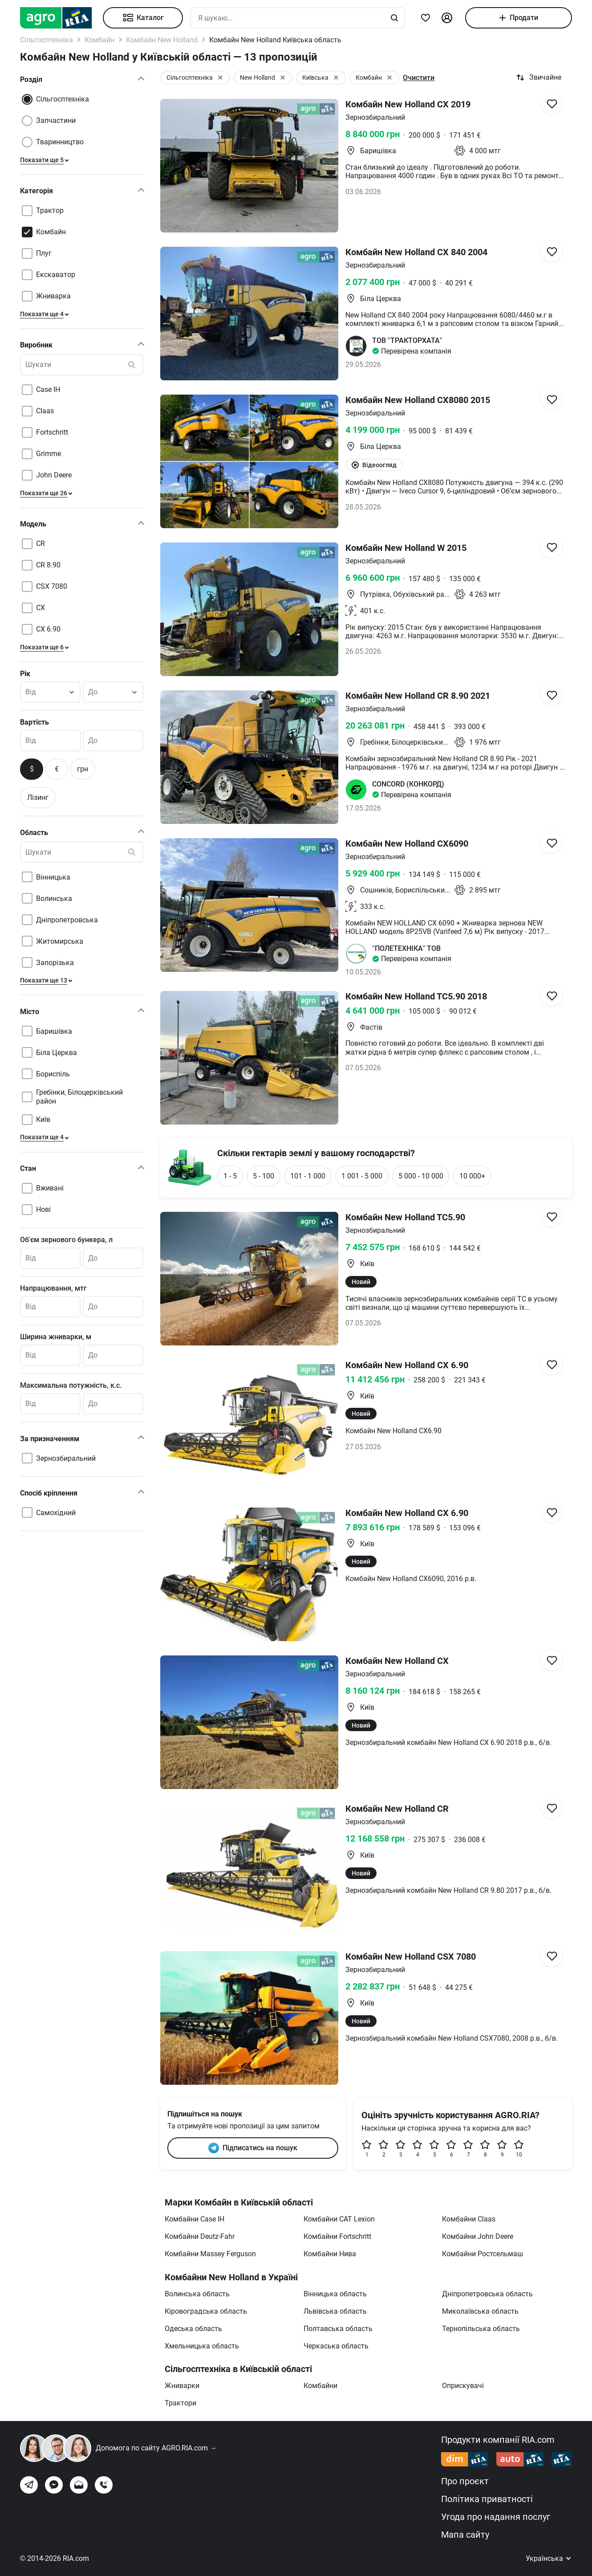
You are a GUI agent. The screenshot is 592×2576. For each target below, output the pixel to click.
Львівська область (335, 2311)
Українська (549, 2558)
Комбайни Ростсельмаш (482, 2254)
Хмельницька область (202, 2346)
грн (82, 769)
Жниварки (182, 2385)
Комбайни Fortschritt (337, 2236)
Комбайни (320, 2385)
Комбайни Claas (468, 2219)
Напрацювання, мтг (53, 1288)
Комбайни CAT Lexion (339, 2219)
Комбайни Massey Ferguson (210, 2254)
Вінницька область (335, 2294)
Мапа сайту (465, 2534)
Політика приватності (487, 2499)
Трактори (180, 2403)
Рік (25, 673)
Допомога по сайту (156, 2448)
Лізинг (38, 797)
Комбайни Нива (330, 2254)
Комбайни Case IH (194, 2219)
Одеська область (193, 2328)
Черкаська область (336, 2346)
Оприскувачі (463, 2385)
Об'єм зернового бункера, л (66, 1239)
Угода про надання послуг (495, 2516)
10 (519, 2149)
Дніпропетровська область (487, 2294)
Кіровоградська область (206, 2311)
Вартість (34, 722)
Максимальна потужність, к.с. (71, 1385)
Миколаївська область (480, 2311)
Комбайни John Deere (477, 2236)
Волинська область (197, 2294)
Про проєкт (465, 2481)
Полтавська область (338, 2328)
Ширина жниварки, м (55, 1337)
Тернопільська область (481, 2328)
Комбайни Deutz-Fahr (200, 2236)
